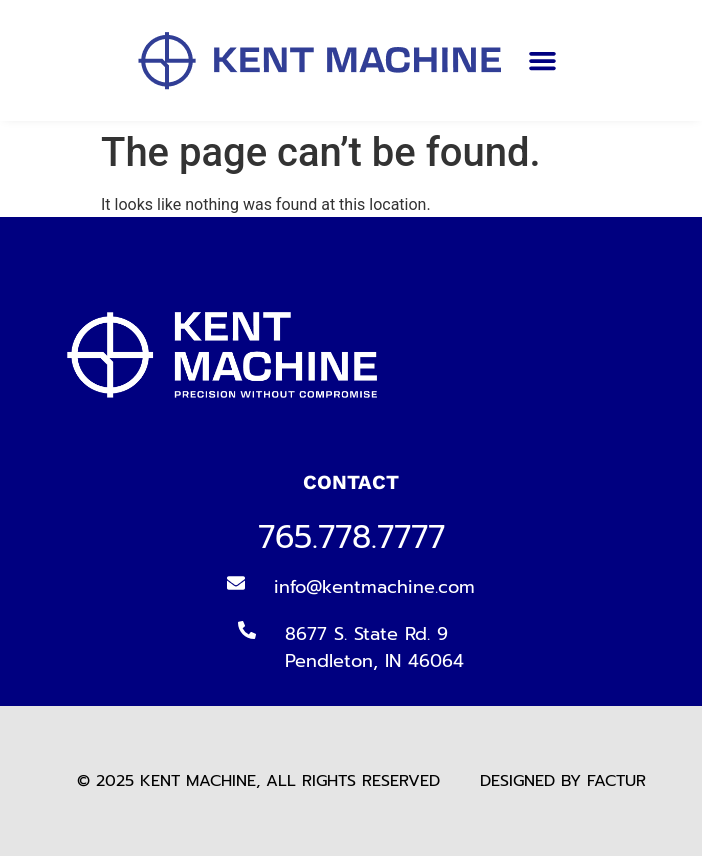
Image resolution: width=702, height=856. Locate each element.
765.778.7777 (351, 537)
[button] (543, 61)
